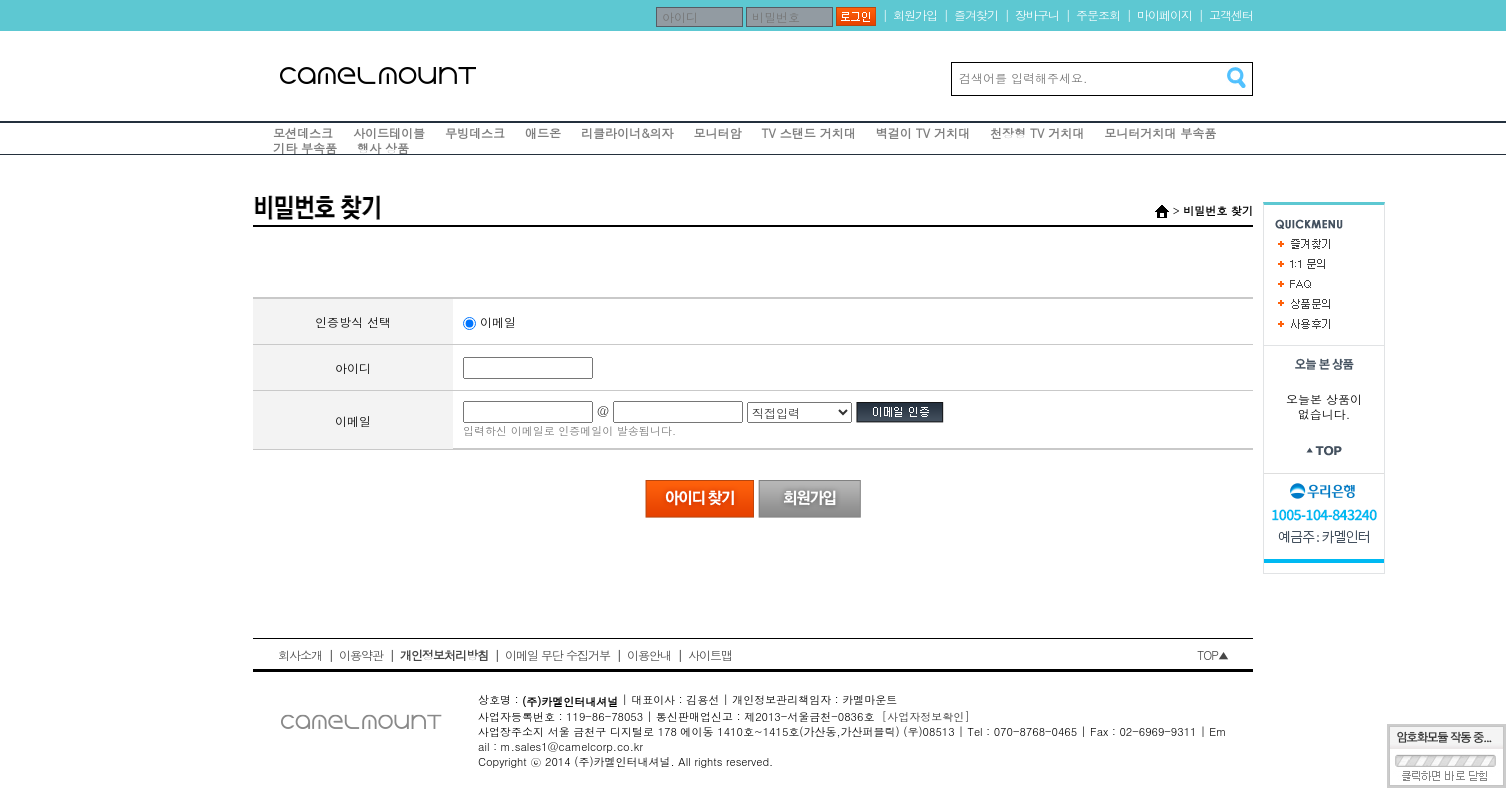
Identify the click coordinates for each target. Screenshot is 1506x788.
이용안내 (649, 654)
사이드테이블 (389, 132)
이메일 (489, 321)
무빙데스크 (475, 132)
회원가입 (915, 14)
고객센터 (1231, 14)
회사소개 (300, 654)
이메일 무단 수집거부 (557, 654)
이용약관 (361, 654)
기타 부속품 (305, 147)
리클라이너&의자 (627, 132)
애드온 (543, 132)
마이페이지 (1164, 14)
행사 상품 (383, 147)
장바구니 (1037, 14)
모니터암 (718, 132)
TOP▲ (1212, 654)
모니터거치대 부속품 (1160, 132)
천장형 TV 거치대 (1037, 132)
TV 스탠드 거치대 (809, 132)
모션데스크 (303, 132)
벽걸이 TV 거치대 (923, 132)
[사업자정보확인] (926, 716)
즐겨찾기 (976, 14)
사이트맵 (710, 654)
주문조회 (1098, 14)
